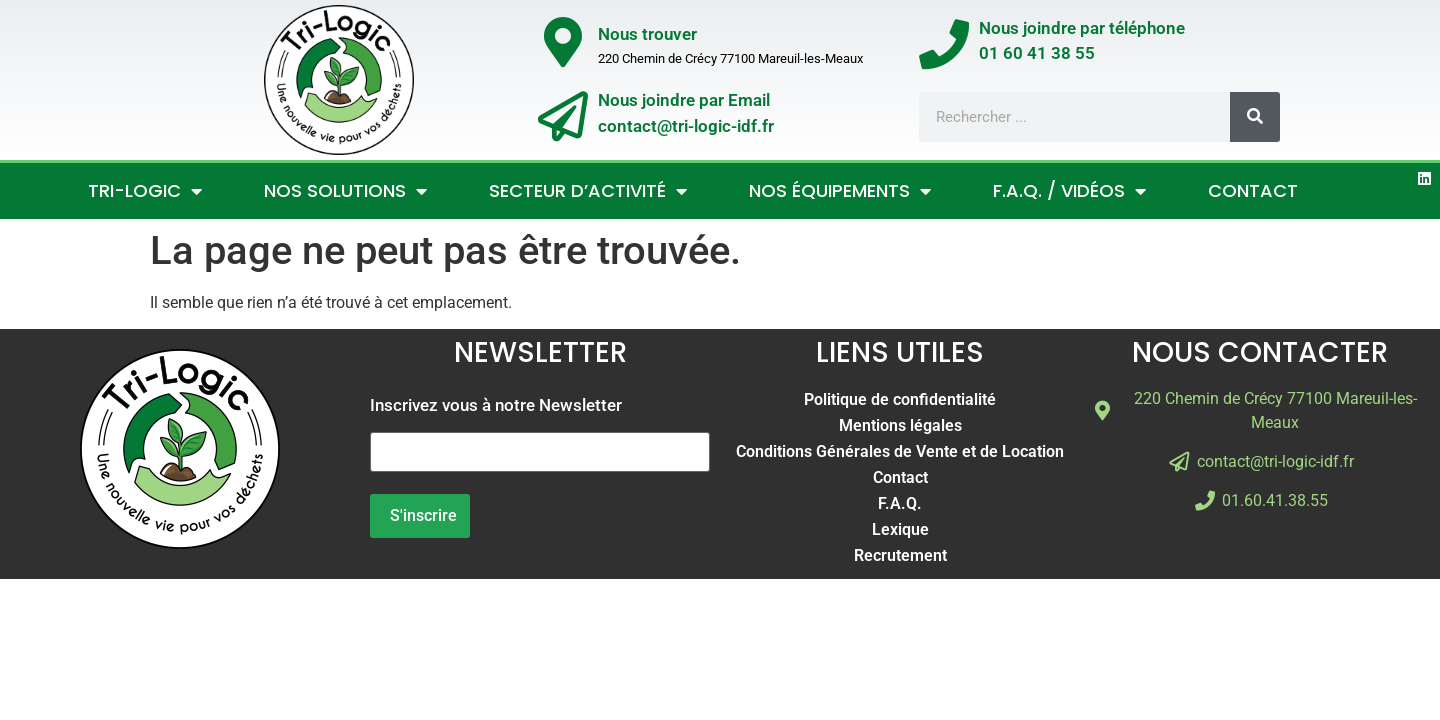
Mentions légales (900, 425)
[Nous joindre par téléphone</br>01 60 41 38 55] (944, 44)
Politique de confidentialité (900, 399)
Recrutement (900, 555)
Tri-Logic (145, 191)
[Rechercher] (1255, 117)
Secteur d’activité (588, 191)
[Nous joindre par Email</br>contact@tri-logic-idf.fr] (563, 116)
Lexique (900, 529)
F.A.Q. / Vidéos (1069, 191)
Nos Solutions (345, 191)
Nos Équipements (840, 191)
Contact (1253, 190)
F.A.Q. (900, 503)
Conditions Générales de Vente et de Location (900, 451)
